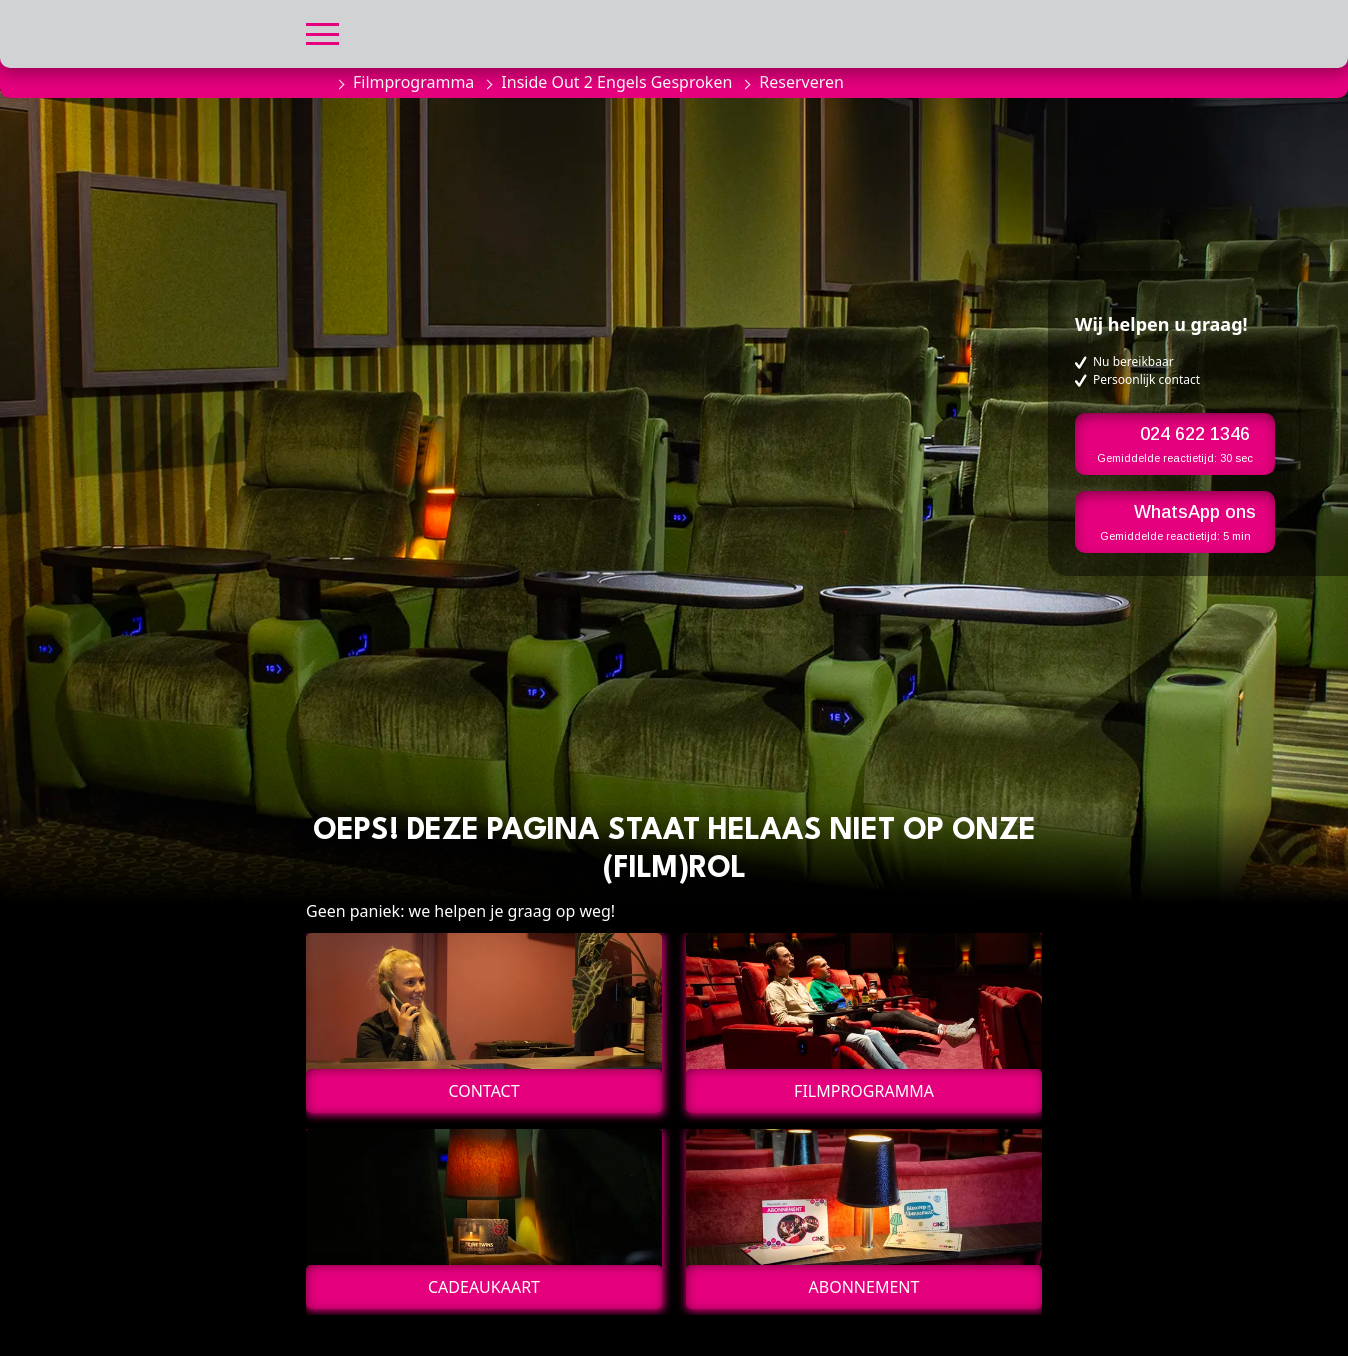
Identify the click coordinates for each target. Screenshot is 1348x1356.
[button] (322, 31)
